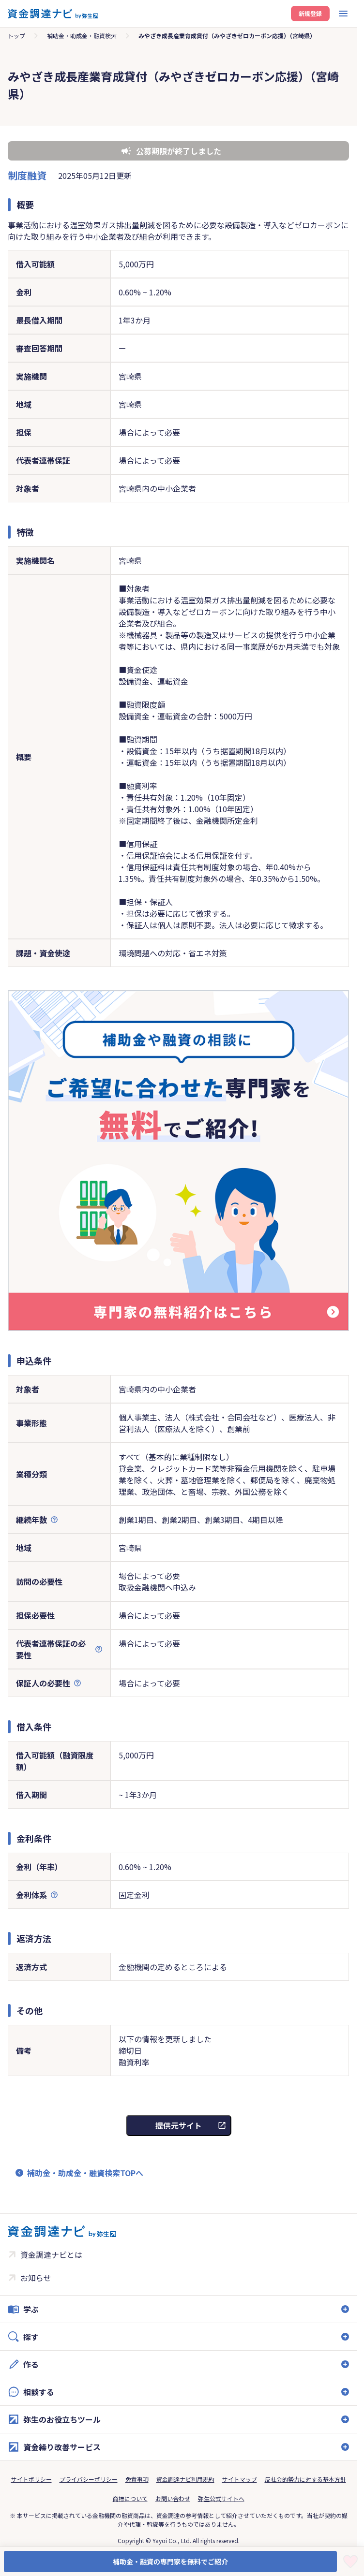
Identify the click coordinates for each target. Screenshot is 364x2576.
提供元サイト (178, 2125)
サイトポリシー (31, 2479)
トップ (16, 35)
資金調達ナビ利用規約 (185, 2479)
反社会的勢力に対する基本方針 (305, 2479)
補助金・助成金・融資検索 (82, 35)
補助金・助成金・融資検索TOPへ (85, 2173)
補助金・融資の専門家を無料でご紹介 (170, 2561)
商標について (130, 2498)
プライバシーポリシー (89, 2479)
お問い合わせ (172, 2498)
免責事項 (137, 2479)
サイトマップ (239, 2479)
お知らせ (35, 2277)
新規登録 (310, 13)
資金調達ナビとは (51, 2254)
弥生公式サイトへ (221, 2498)
